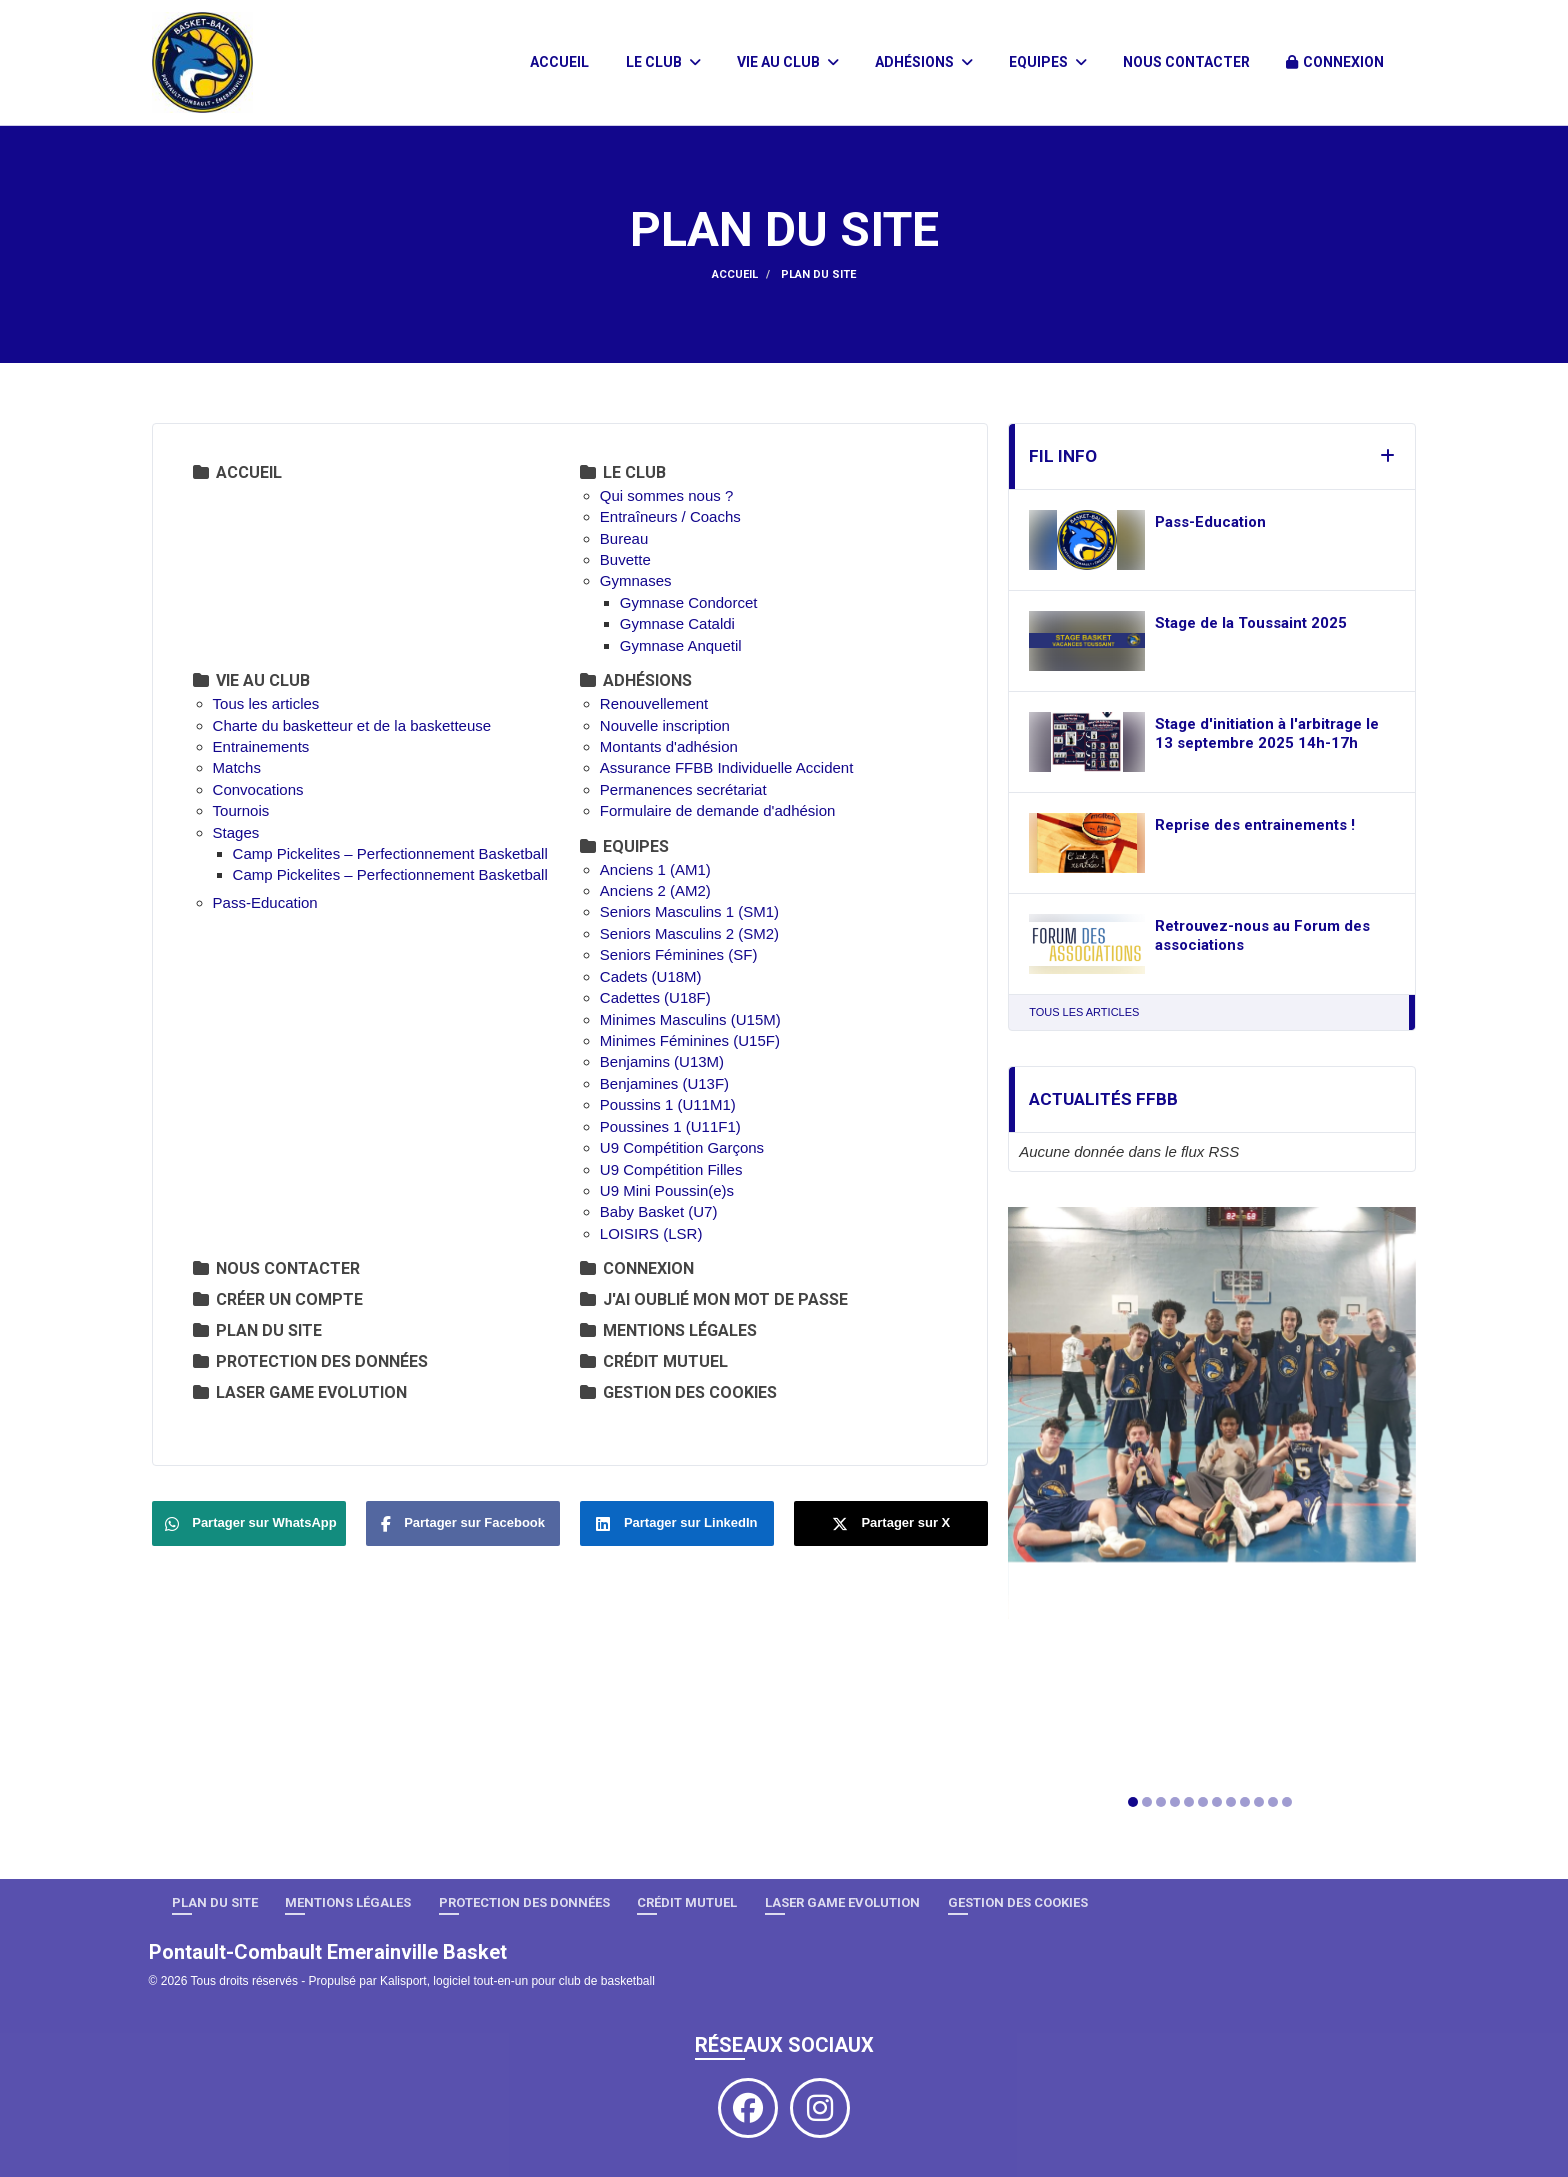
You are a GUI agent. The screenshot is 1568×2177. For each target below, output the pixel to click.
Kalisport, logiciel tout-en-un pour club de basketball (517, 1981)
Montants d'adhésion (669, 746)
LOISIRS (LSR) (651, 1233)
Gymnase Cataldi (677, 623)
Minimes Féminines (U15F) (690, 1040)
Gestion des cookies (678, 1392)
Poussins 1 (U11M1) (668, 1104)
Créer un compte (278, 1299)
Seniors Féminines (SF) (679, 954)
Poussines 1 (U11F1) (670, 1126)
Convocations (258, 789)
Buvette (625, 559)
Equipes (1048, 62)
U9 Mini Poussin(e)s (667, 1190)
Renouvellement (654, 703)
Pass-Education (265, 902)
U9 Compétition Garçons (682, 1147)
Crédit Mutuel (654, 1361)
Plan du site (257, 1330)
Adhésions (924, 62)
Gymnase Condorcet (689, 602)
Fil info (1063, 456)
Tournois (241, 810)
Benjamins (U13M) (662, 1061)
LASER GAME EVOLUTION (300, 1392)
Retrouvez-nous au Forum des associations (1262, 936)
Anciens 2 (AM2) (655, 890)
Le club (663, 62)
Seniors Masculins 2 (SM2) (689, 933)
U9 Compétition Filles (671, 1169)
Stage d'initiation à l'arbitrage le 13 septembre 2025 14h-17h (1267, 734)
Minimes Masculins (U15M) (690, 1019)
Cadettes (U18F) (655, 997)
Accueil (559, 62)
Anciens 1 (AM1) (655, 869)
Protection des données (310, 1361)
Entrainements (261, 746)
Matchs (237, 767)
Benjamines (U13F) (664, 1083)
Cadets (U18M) (651, 976)
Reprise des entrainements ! (1255, 825)
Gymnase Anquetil (681, 645)
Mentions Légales (668, 1330)
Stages (236, 832)
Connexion (1335, 62)
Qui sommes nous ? (666, 495)
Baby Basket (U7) (659, 1211)
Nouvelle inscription (665, 725)
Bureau (624, 538)
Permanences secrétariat (683, 789)
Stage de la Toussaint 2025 (1251, 623)
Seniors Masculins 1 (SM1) (689, 911)
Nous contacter (1186, 62)
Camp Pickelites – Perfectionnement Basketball (390, 853)
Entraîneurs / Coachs (670, 516)
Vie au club (788, 62)
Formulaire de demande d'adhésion (718, 810)
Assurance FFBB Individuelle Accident (726, 767)
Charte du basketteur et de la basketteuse (354, 725)
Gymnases (636, 580)
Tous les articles (266, 703)
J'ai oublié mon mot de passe (714, 1299)
